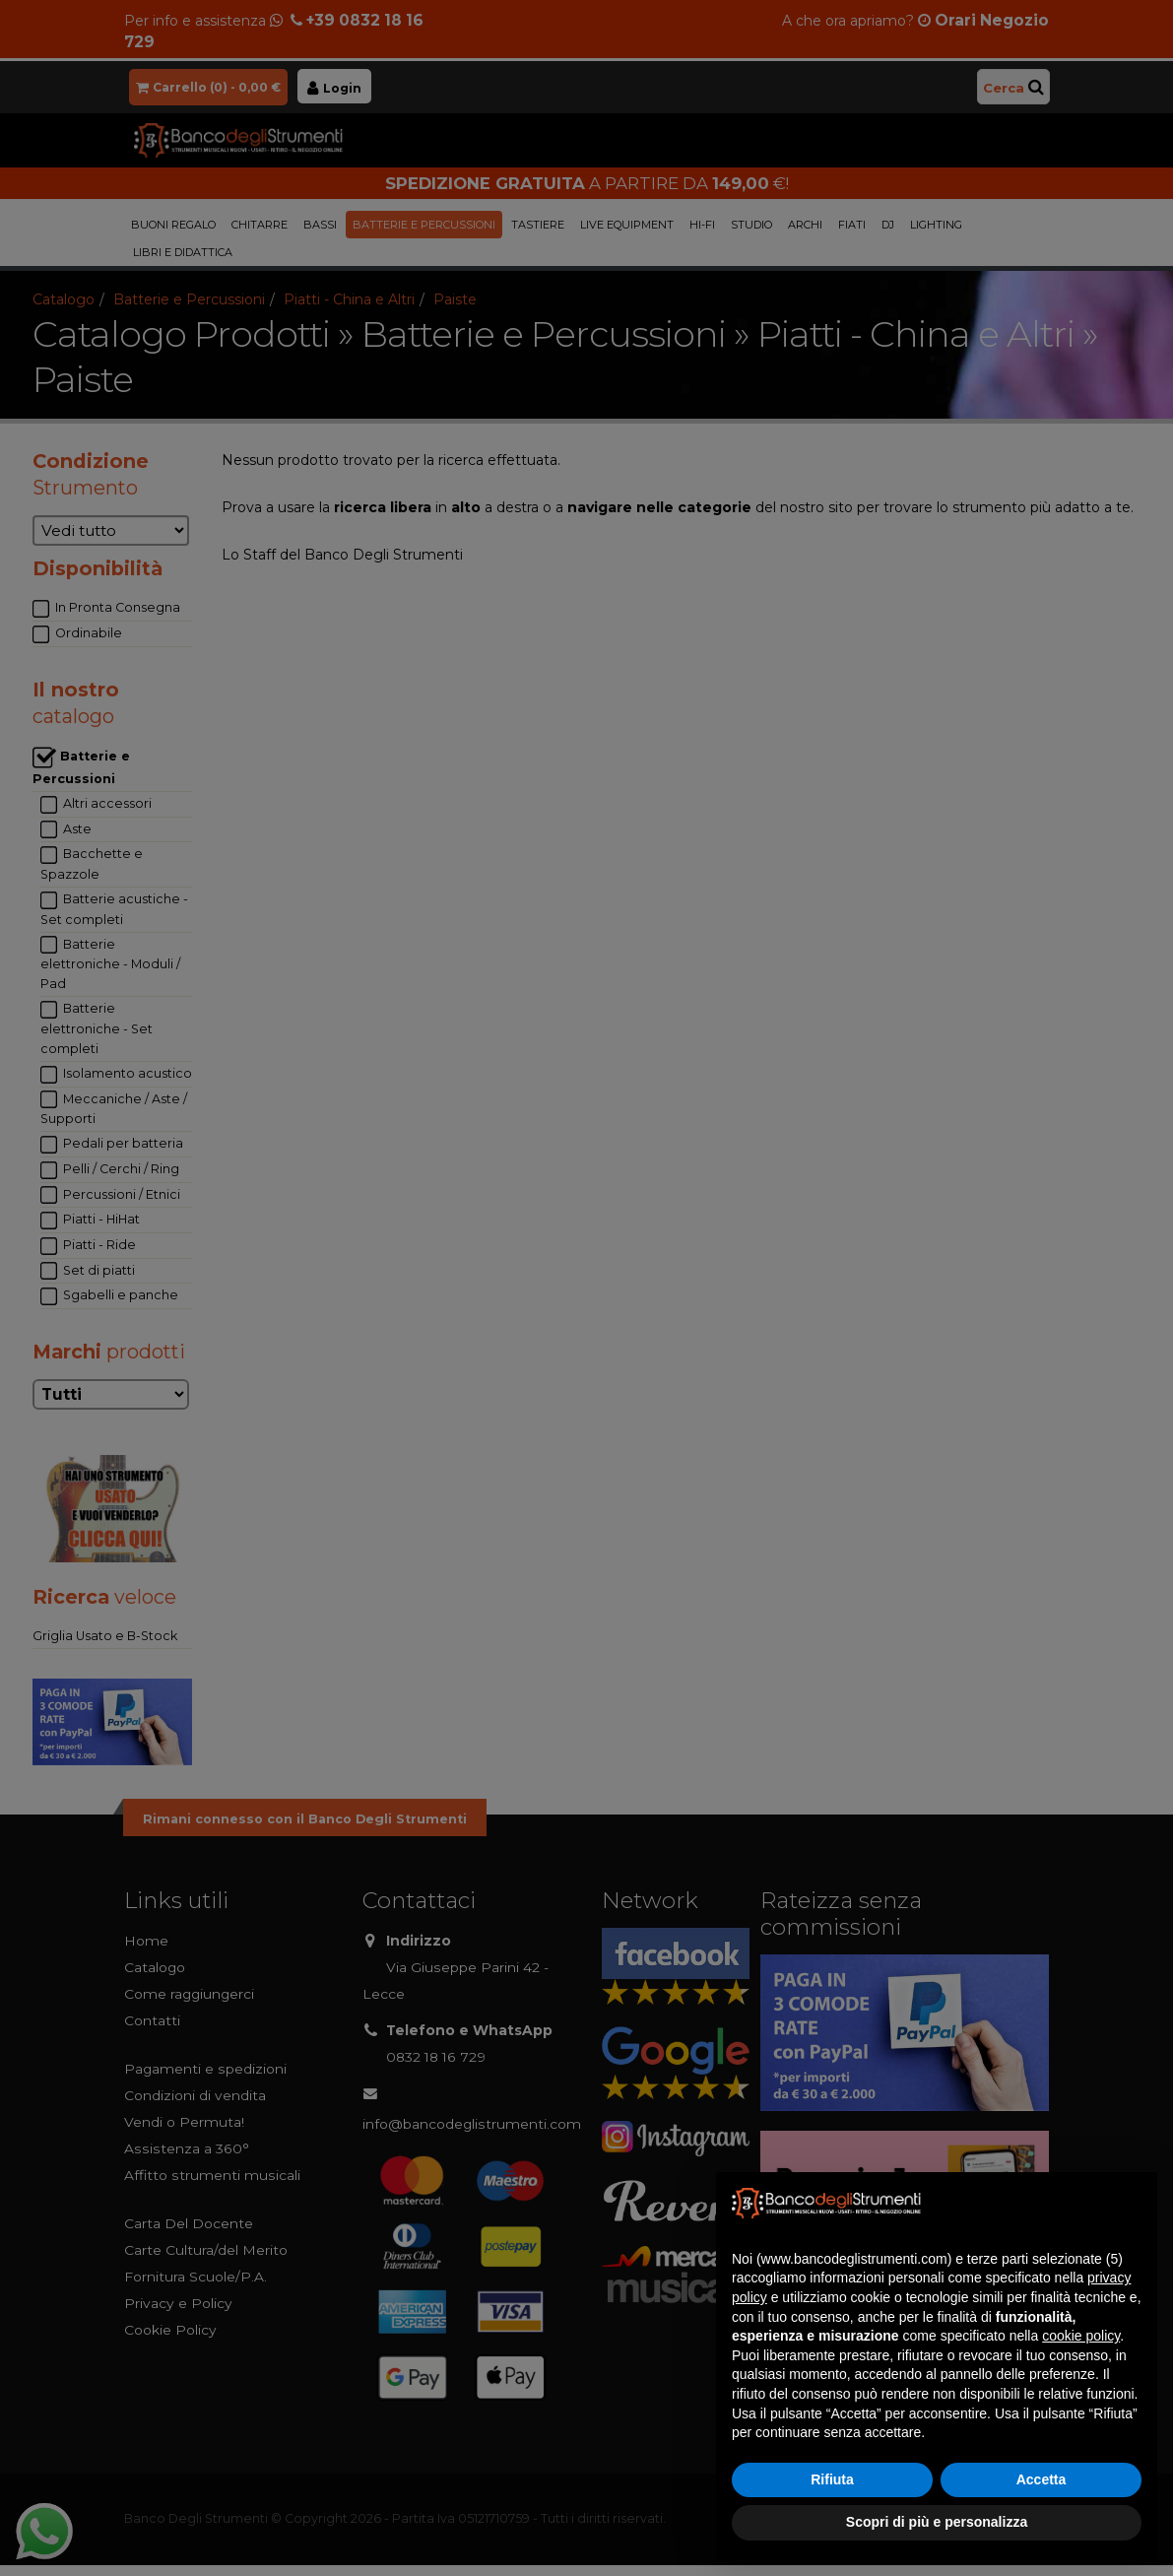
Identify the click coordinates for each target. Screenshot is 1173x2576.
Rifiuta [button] (832, 2479)
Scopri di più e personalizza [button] (936, 2522)
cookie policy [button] (1081, 2336)
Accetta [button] (1041, 2479)
